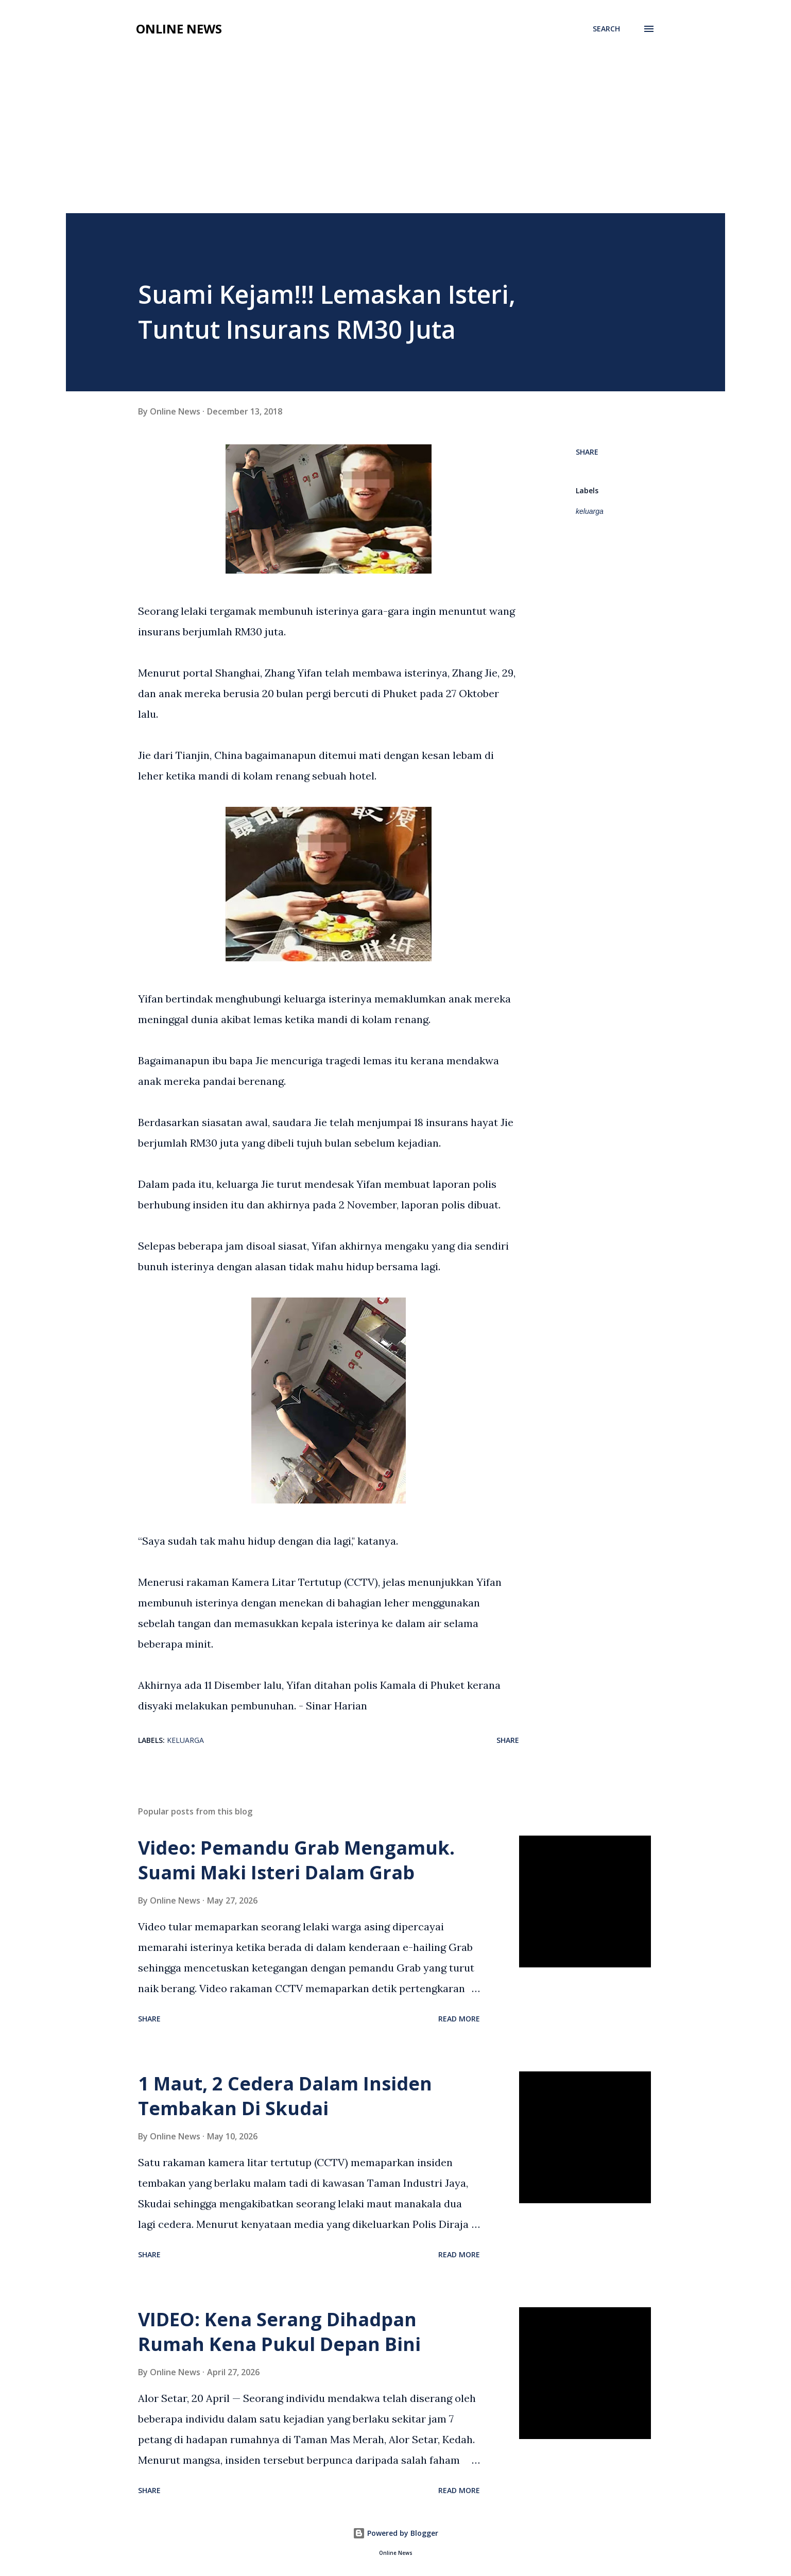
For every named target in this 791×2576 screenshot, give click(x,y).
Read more (459, 2019)
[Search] (606, 29)
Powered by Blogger (395, 2533)
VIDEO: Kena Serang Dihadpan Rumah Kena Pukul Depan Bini (279, 2332)
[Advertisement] (395, 136)
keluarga (590, 511)
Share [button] (587, 452)
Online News (179, 28)
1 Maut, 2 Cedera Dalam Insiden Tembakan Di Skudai (285, 2096)
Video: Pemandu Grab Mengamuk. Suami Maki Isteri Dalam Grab (296, 1860)
